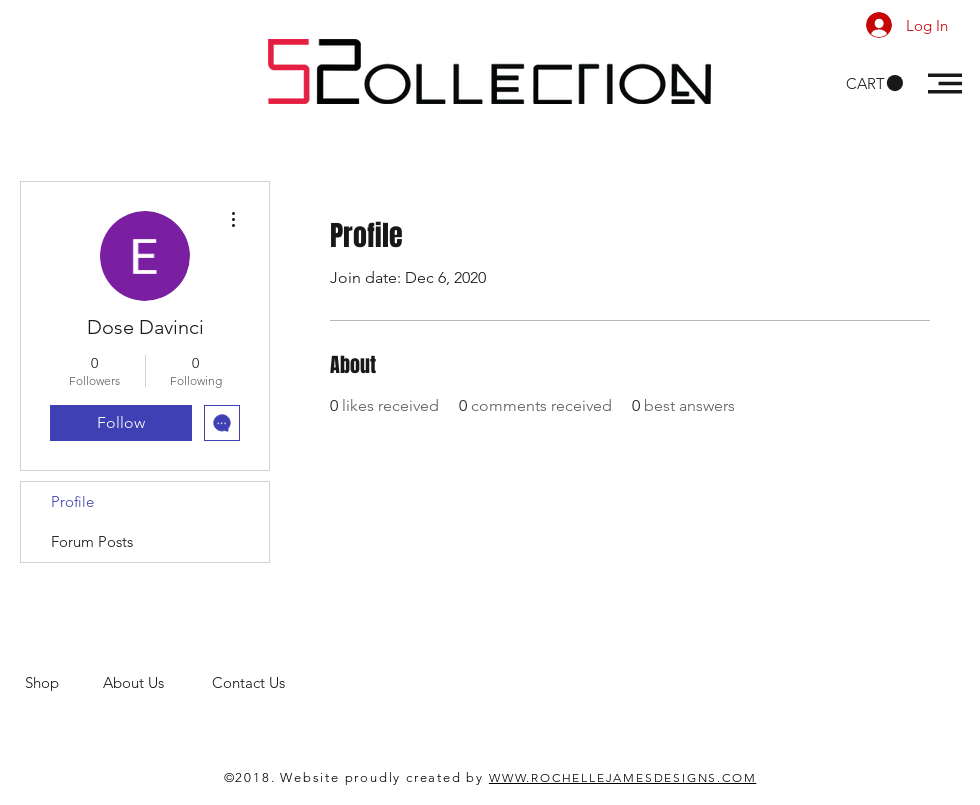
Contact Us (250, 682)
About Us (157, 682)
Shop (64, 682)
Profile (72, 501)
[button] (874, 83)
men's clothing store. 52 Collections (143, 701)
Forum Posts (92, 541)
